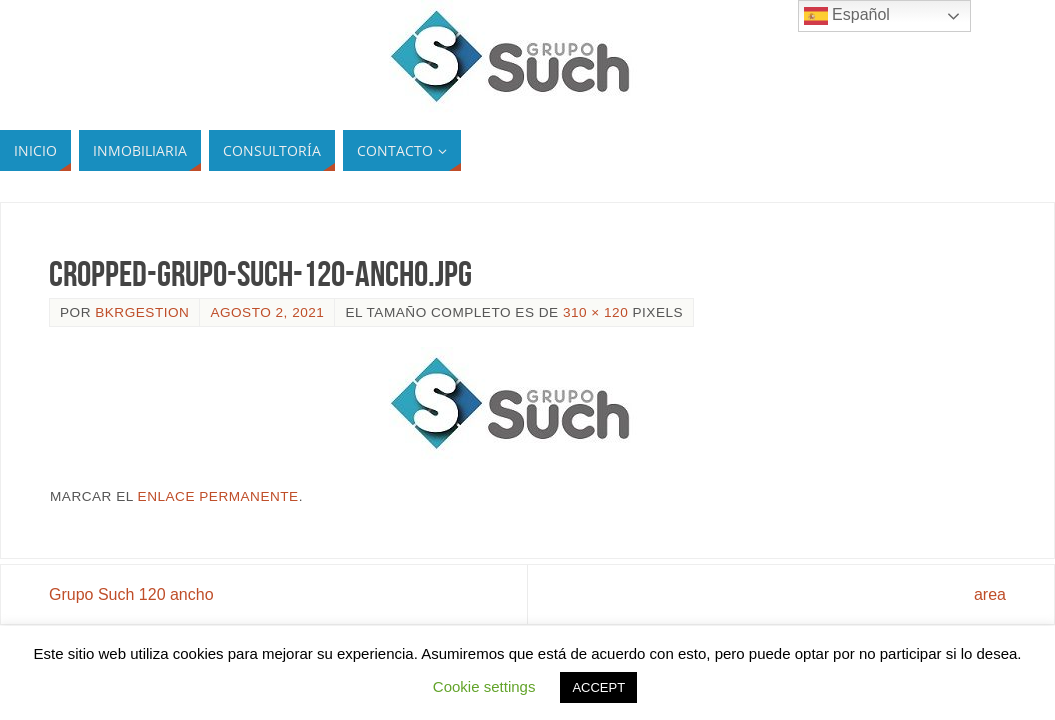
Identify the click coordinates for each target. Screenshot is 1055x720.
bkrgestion (142, 312)
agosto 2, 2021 (267, 312)
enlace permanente (218, 496)
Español (847, 16)
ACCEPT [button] (598, 687)
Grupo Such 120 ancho (131, 594)
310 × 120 (595, 312)
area (990, 594)
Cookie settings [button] (484, 686)
